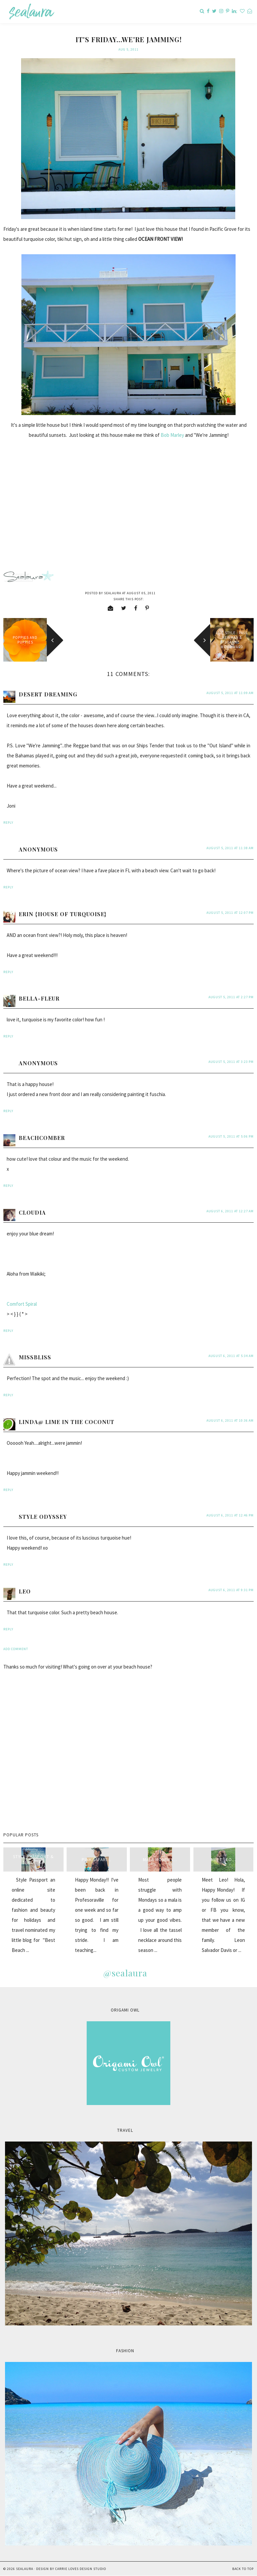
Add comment (15, 1649)
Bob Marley (172, 435)
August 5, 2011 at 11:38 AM (230, 848)
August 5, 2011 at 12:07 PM (230, 912)
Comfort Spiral (22, 1304)
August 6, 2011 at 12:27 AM (230, 1211)
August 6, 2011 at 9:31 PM (231, 1590)
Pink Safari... (96, 1859)
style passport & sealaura (33, 1859)
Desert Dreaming (48, 694)
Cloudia (32, 1212)
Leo (25, 1591)
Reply (8, 822)
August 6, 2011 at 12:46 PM (230, 1515)
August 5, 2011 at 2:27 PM (231, 997)
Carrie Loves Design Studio (80, 2569)
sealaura (24, 2569)
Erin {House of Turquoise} (62, 914)
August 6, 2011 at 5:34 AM (231, 1356)
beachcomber (42, 1137)
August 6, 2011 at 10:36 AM (230, 1420)
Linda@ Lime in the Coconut (66, 1421)
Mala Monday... (160, 1859)
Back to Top (243, 2569)
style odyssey (43, 1516)
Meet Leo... (223, 1859)
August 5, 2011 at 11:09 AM (230, 693)
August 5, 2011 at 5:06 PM (231, 1136)
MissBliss (35, 1357)
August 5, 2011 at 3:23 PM (231, 1062)
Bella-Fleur (39, 998)
